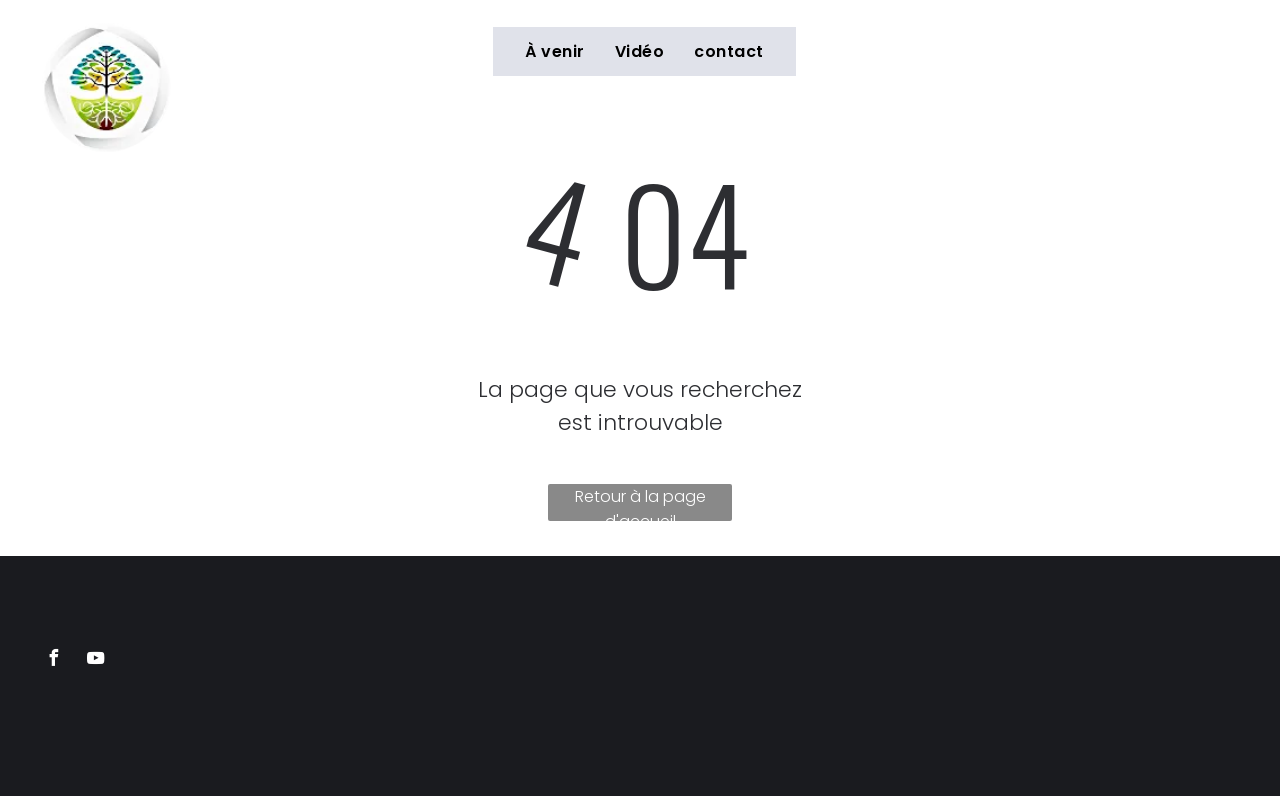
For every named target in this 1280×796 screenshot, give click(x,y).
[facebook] (53, 660)
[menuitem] (554, 51)
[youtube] (95, 660)
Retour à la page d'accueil (640, 503)
